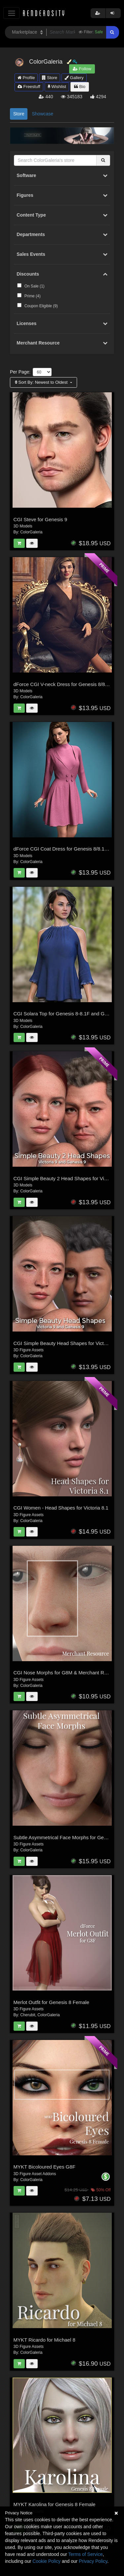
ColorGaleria (31, 532)
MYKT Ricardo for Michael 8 (44, 2340)
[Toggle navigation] (11, 13)
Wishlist (57, 86)
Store (49, 77)
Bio (79, 86)
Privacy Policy (93, 2561)
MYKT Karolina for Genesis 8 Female (55, 2504)
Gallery (74, 77)
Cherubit (27, 2015)
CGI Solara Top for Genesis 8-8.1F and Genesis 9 (68, 1013)
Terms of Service (85, 2554)
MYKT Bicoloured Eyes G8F (44, 2167)
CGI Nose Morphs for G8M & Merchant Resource (68, 1672)
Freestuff (29, 86)
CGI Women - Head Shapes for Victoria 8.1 (61, 1508)
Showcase (42, 113)
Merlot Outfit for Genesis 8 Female (51, 2002)
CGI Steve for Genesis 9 (40, 519)
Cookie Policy (46, 2561)
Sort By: (42, 382)
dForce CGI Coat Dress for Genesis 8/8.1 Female (68, 849)
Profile (26, 77)
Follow (82, 68)
